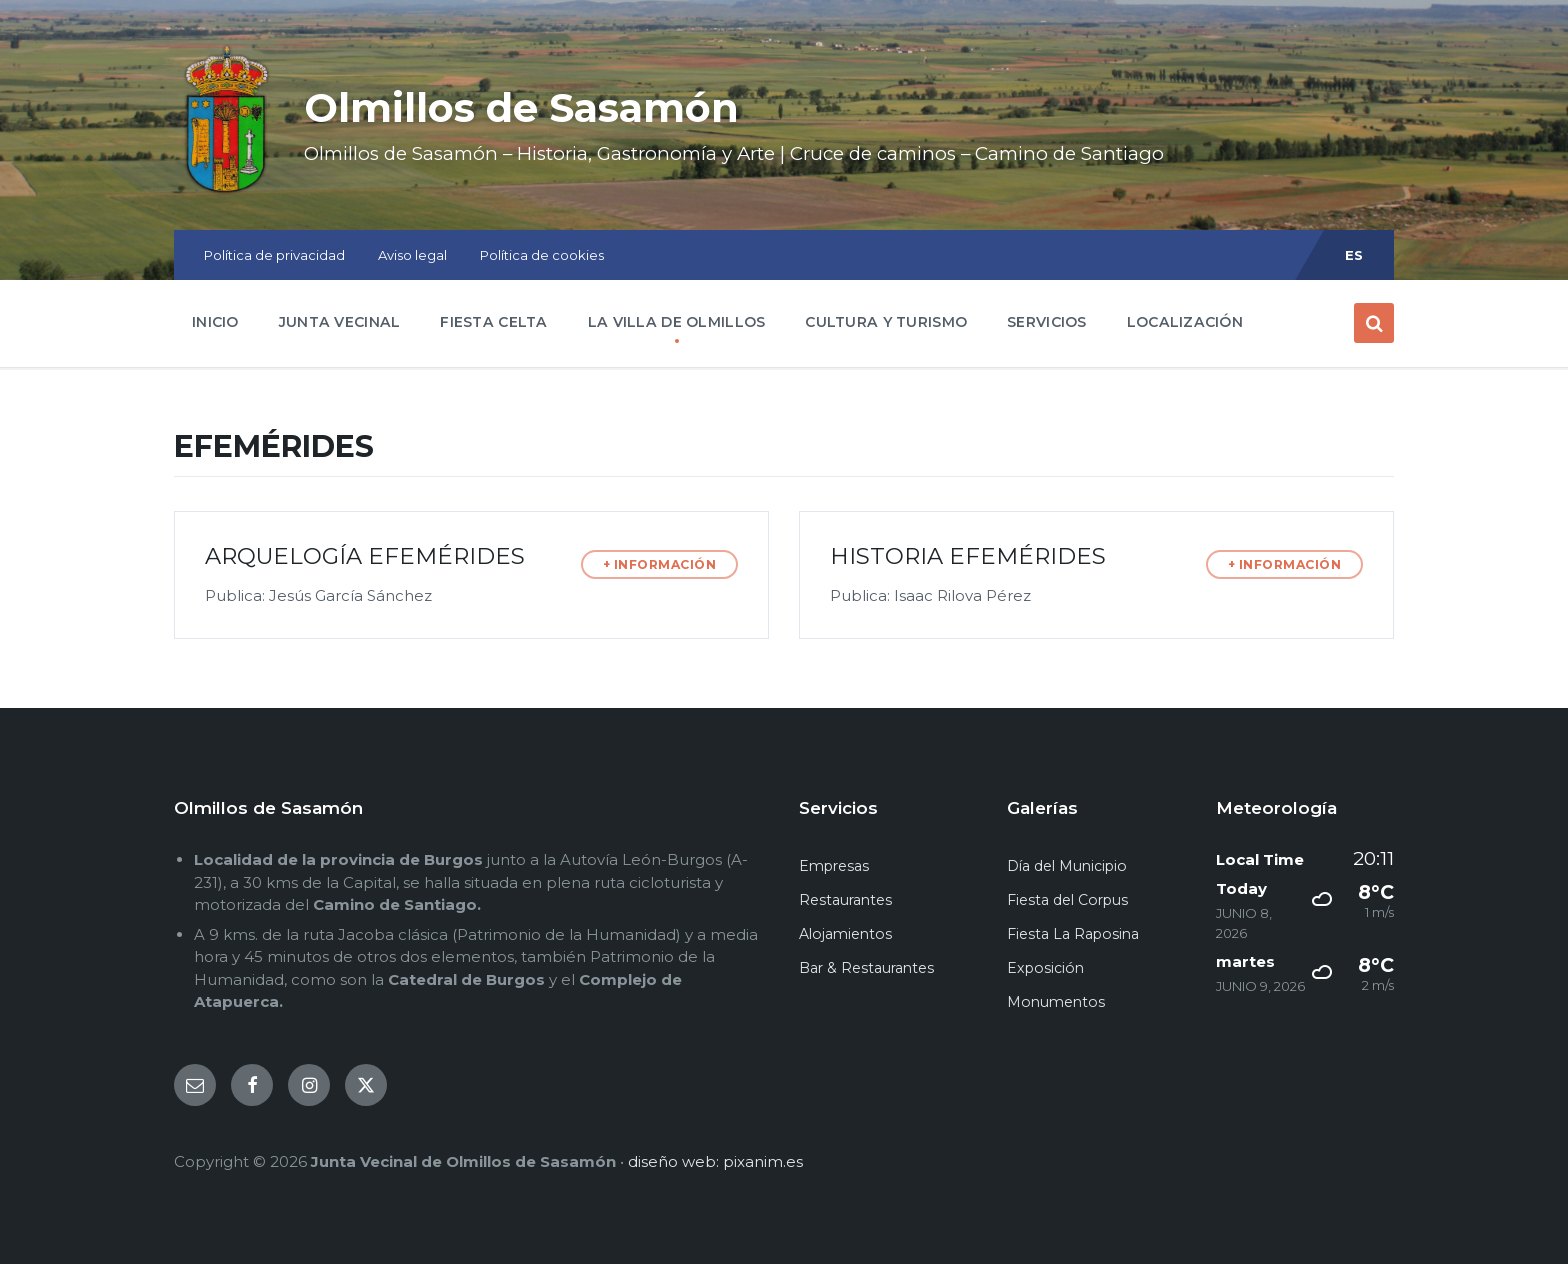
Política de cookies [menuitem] (542, 255)
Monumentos (1056, 1002)
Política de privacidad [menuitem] (274, 255)
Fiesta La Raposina (1073, 934)
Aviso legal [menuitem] (412, 255)
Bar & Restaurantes (866, 968)
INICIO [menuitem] (215, 322)
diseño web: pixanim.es (715, 1161)
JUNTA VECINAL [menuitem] (340, 322)
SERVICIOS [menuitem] (1047, 322)
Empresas (834, 866)
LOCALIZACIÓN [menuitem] (1185, 322)
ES (1354, 255)
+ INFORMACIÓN (659, 564)
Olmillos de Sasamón (548, 105)
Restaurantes (845, 900)
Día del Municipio (1067, 866)
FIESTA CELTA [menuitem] (493, 322)
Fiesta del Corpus (1067, 900)
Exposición (1045, 968)
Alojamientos (845, 934)
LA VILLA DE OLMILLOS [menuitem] (677, 322)
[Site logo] (224, 191)
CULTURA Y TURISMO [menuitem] (886, 322)
